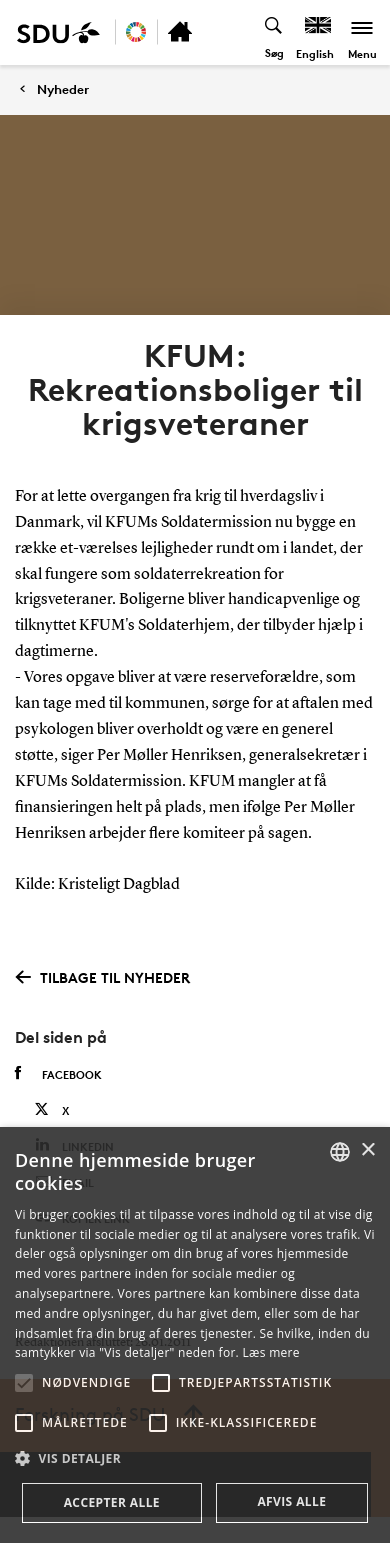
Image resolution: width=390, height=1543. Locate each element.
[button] (24, 1383)
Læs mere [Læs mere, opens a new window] (270, 1352)
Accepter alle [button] (112, 1502)
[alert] (195, 1335)
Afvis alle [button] (291, 1501)
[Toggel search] (274, 32)
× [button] (367, 1150)
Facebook (58, 1074)
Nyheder (63, 89)
